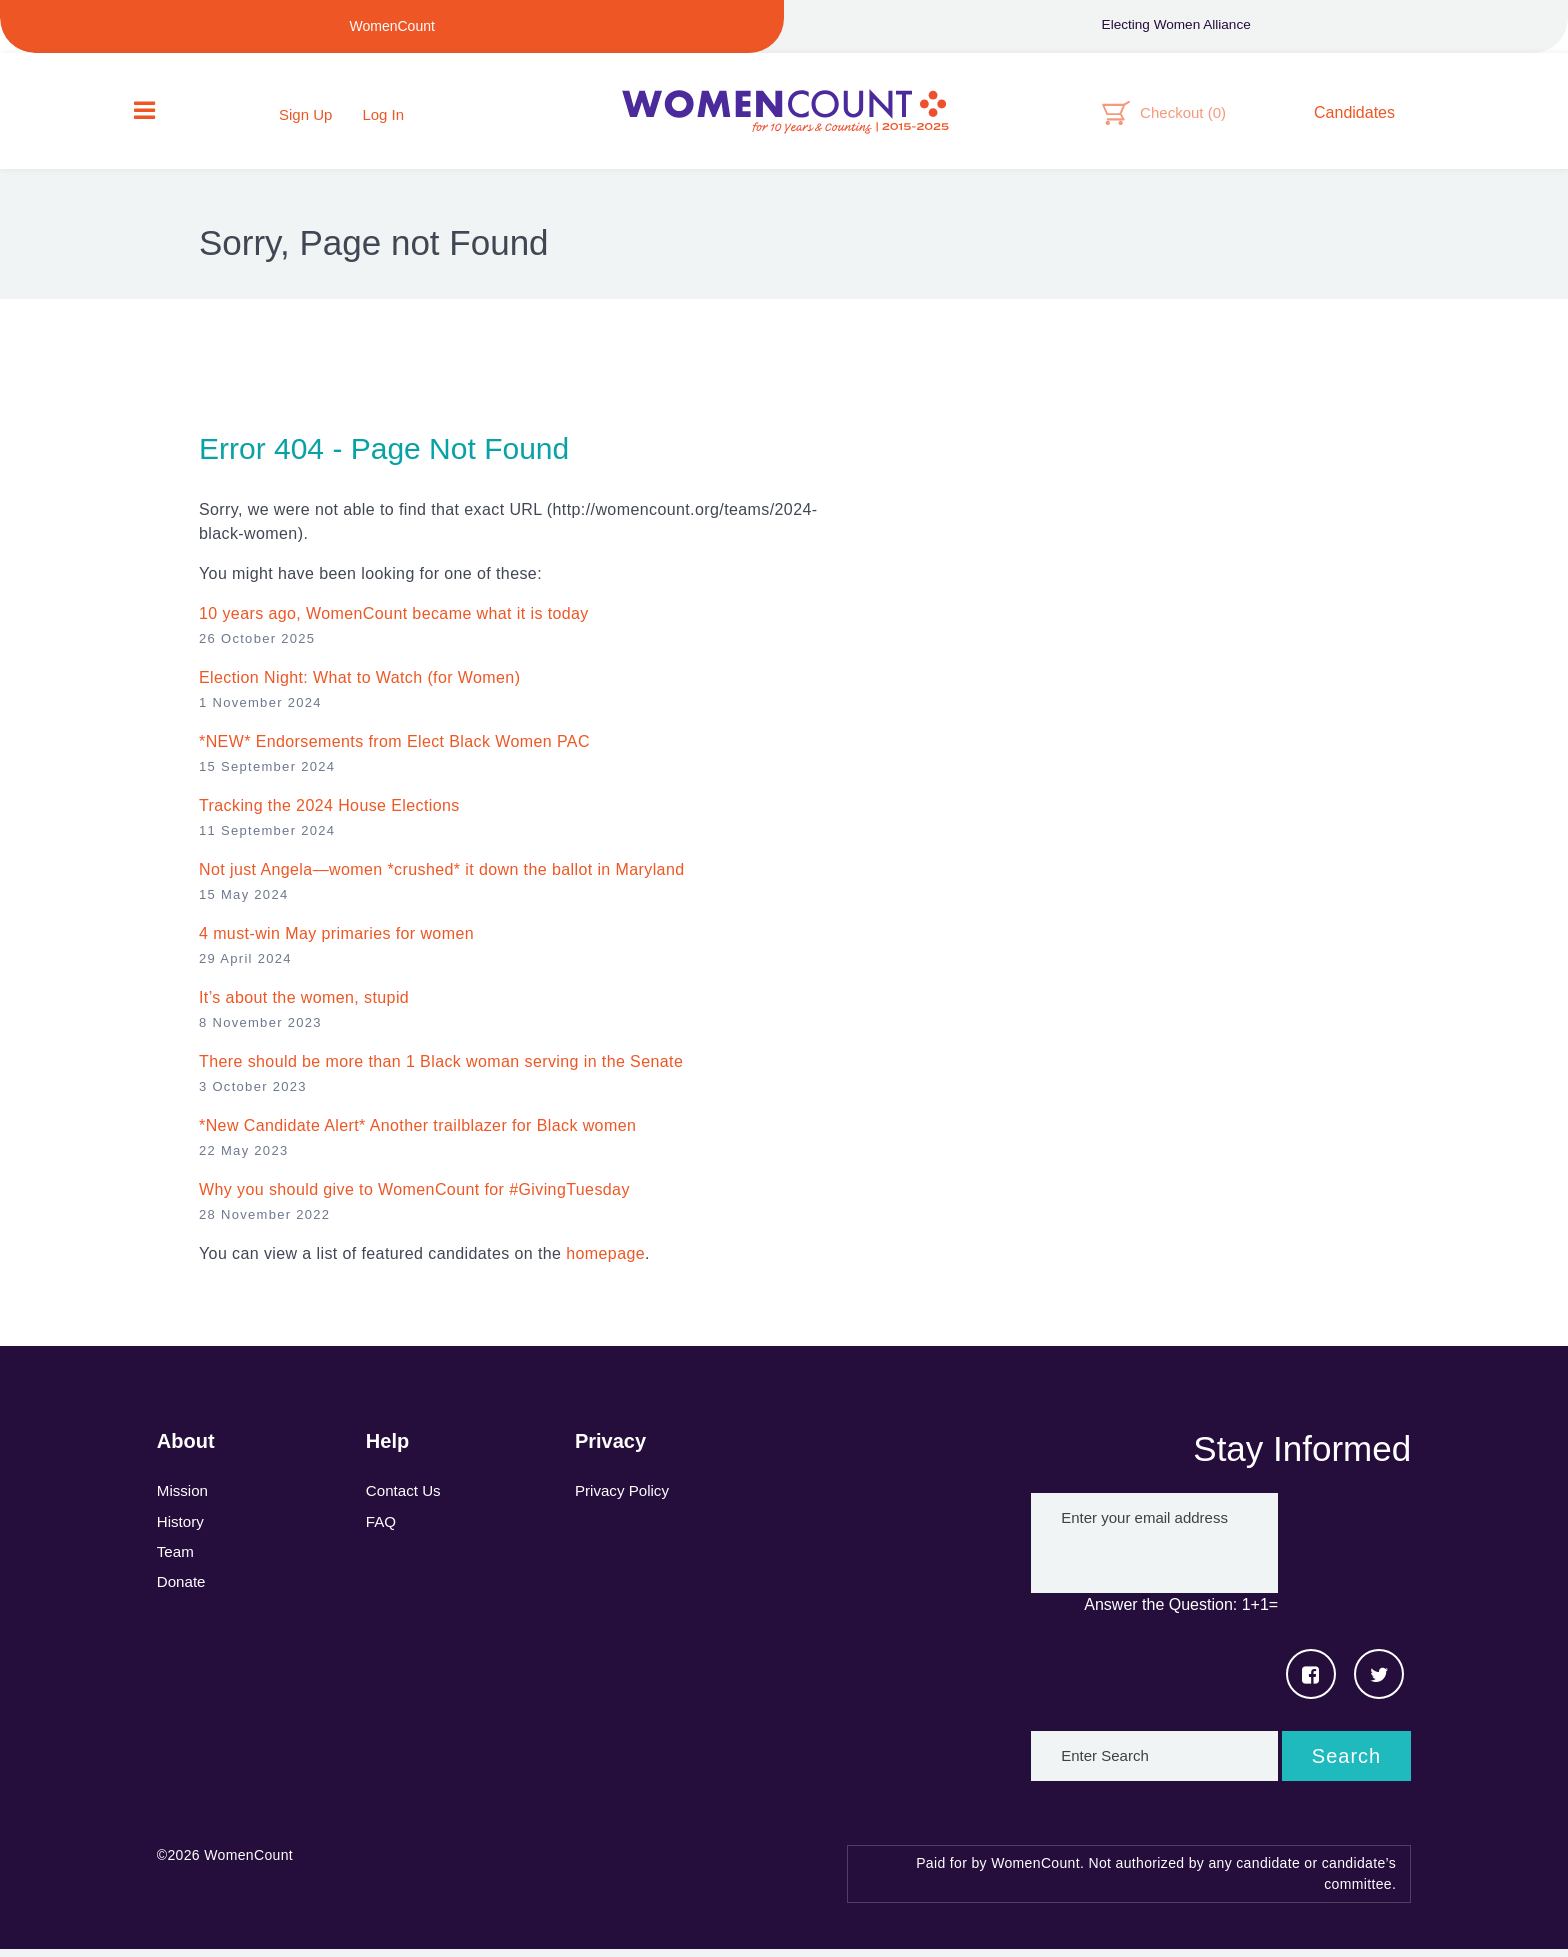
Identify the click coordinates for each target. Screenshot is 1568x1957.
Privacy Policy (625, 1499)
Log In (383, 117)
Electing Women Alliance (1176, 26)
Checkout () (1183, 115)
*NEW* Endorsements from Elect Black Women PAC (394, 749)
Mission (184, 1499)
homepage (605, 1261)
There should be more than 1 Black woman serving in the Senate (441, 1069)
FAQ (382, 1531)
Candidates (1354, 115)
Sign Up (305, 117)
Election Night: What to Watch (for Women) (359, 685)
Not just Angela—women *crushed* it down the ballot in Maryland (442, 877)
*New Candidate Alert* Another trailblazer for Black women (417, 1133)
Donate (183, 1595)
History (182, 1531)
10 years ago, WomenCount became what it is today (394, 621)
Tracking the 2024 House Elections (329, 813)
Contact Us (405, 1499)
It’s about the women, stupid (304, 1005)
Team (176, 1563)
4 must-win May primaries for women (336, 941)
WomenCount (784, 115)
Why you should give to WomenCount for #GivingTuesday (414, 1197)
